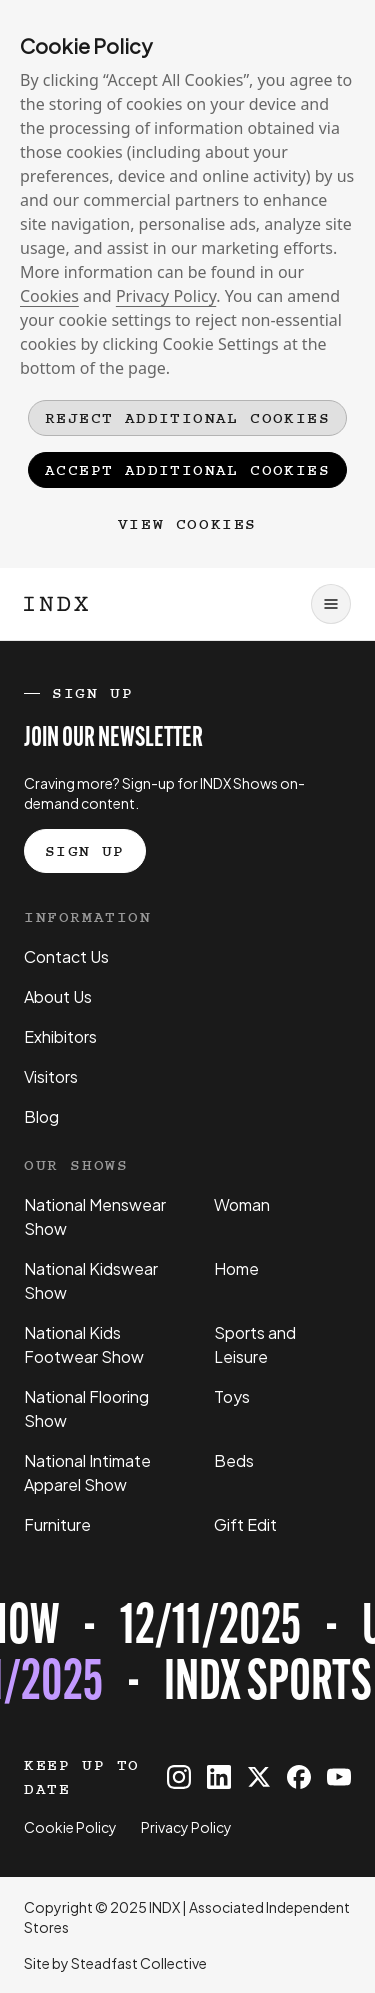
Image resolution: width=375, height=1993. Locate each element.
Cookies (49, 296)
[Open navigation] (331, 604)
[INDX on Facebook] (299, 1777)
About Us (58, 996)
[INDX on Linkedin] (219, 1777)
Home (236, 1268)
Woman (242, 1204)
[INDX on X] (259, 1777)
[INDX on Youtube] (339, 1777)
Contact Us (66, 956)
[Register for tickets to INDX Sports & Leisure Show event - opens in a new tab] (187, 1657)
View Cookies (187, 524)
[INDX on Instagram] (179, 1777)
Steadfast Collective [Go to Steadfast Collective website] (139, 1963)
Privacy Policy (166, 296)
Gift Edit (245, 1524)
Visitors (51, 1076)
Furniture (57, 1524)
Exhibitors (60, 1036)
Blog (41, 1116)
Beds (234, 1460)
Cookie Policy (70, 1827)
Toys (232, 1396)
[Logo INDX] (56, 604)
